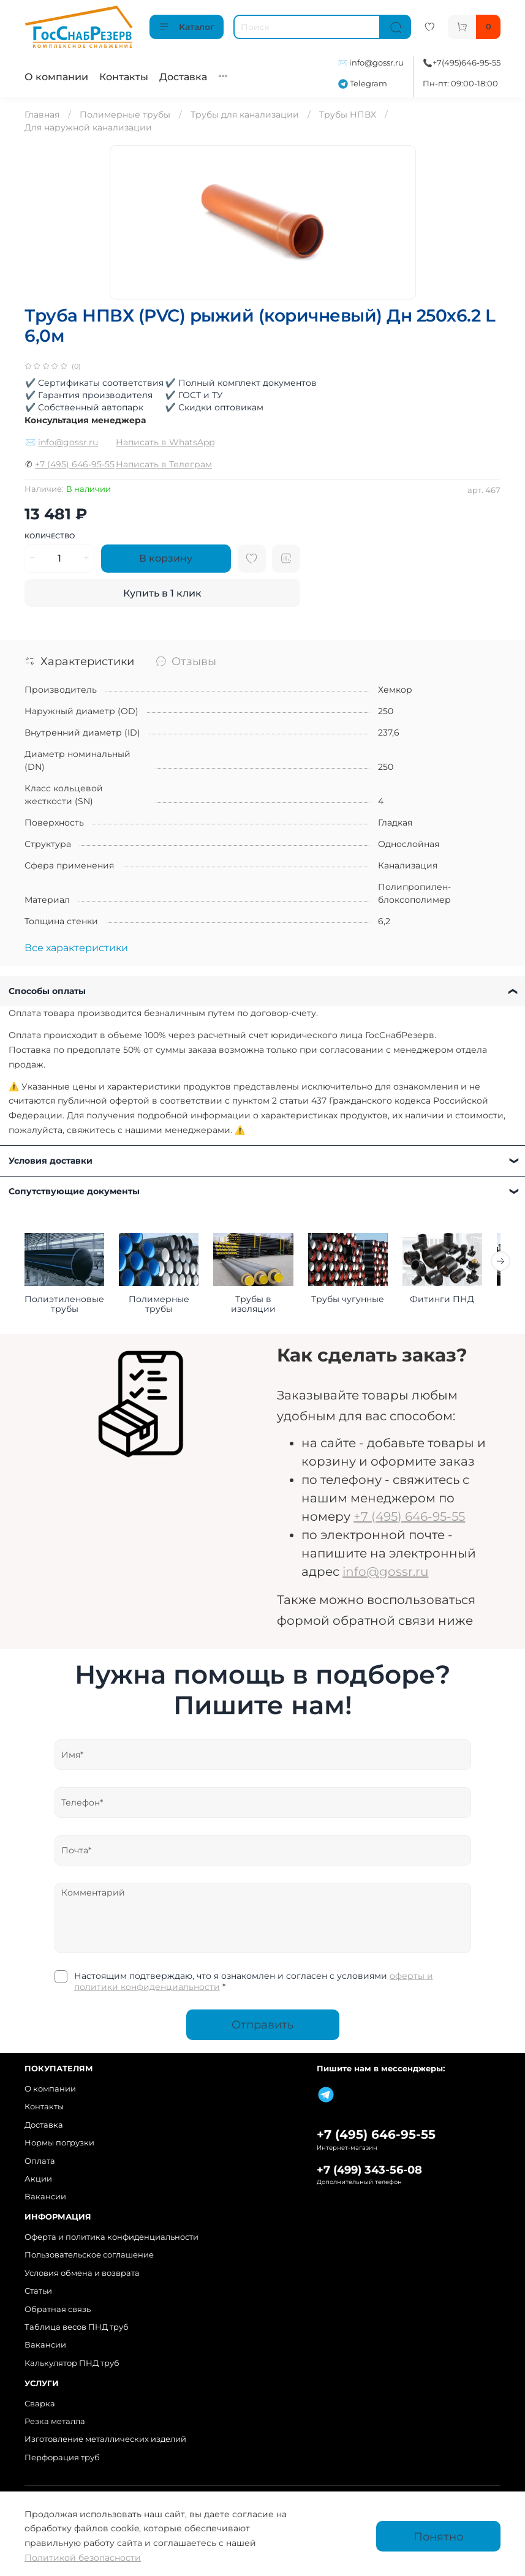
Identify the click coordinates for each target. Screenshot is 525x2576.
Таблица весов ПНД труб (77, 2327)
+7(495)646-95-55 (466, 62)
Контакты (123, 77)
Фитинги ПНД (458, 1300)
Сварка (40, 2403)
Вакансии (45, 2197)
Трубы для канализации (245, 114)
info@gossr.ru (376, 62)
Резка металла (55, 2421)
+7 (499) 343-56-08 (369, 2170)
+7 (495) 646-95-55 (75, 464)
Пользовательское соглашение (89, 2255)
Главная (42, 114)
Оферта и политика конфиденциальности (111, 2237)
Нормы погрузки (59, 2142)
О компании (56, 77)
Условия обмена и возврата (82, 2273)
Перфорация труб (62, 2457)
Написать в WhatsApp (165, 442)
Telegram (362, 83)
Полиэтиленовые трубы (66, 1305)
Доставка (183, 77)
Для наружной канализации (88, 127)
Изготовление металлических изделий (105, 2439)
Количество (50, 536)
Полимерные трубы (125, 114)
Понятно (438, 2536)
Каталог (186, 26)
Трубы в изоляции (262, 1300)
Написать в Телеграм (164, 464)
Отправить (262, 2027)
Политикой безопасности (83, 2557)
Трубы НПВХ (347, 114)
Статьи (38, 2290)
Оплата (40, 2161)
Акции (38, 2178)
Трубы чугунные (360, 1300)
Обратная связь (58, 2309)
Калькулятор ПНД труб (72, 2363)
